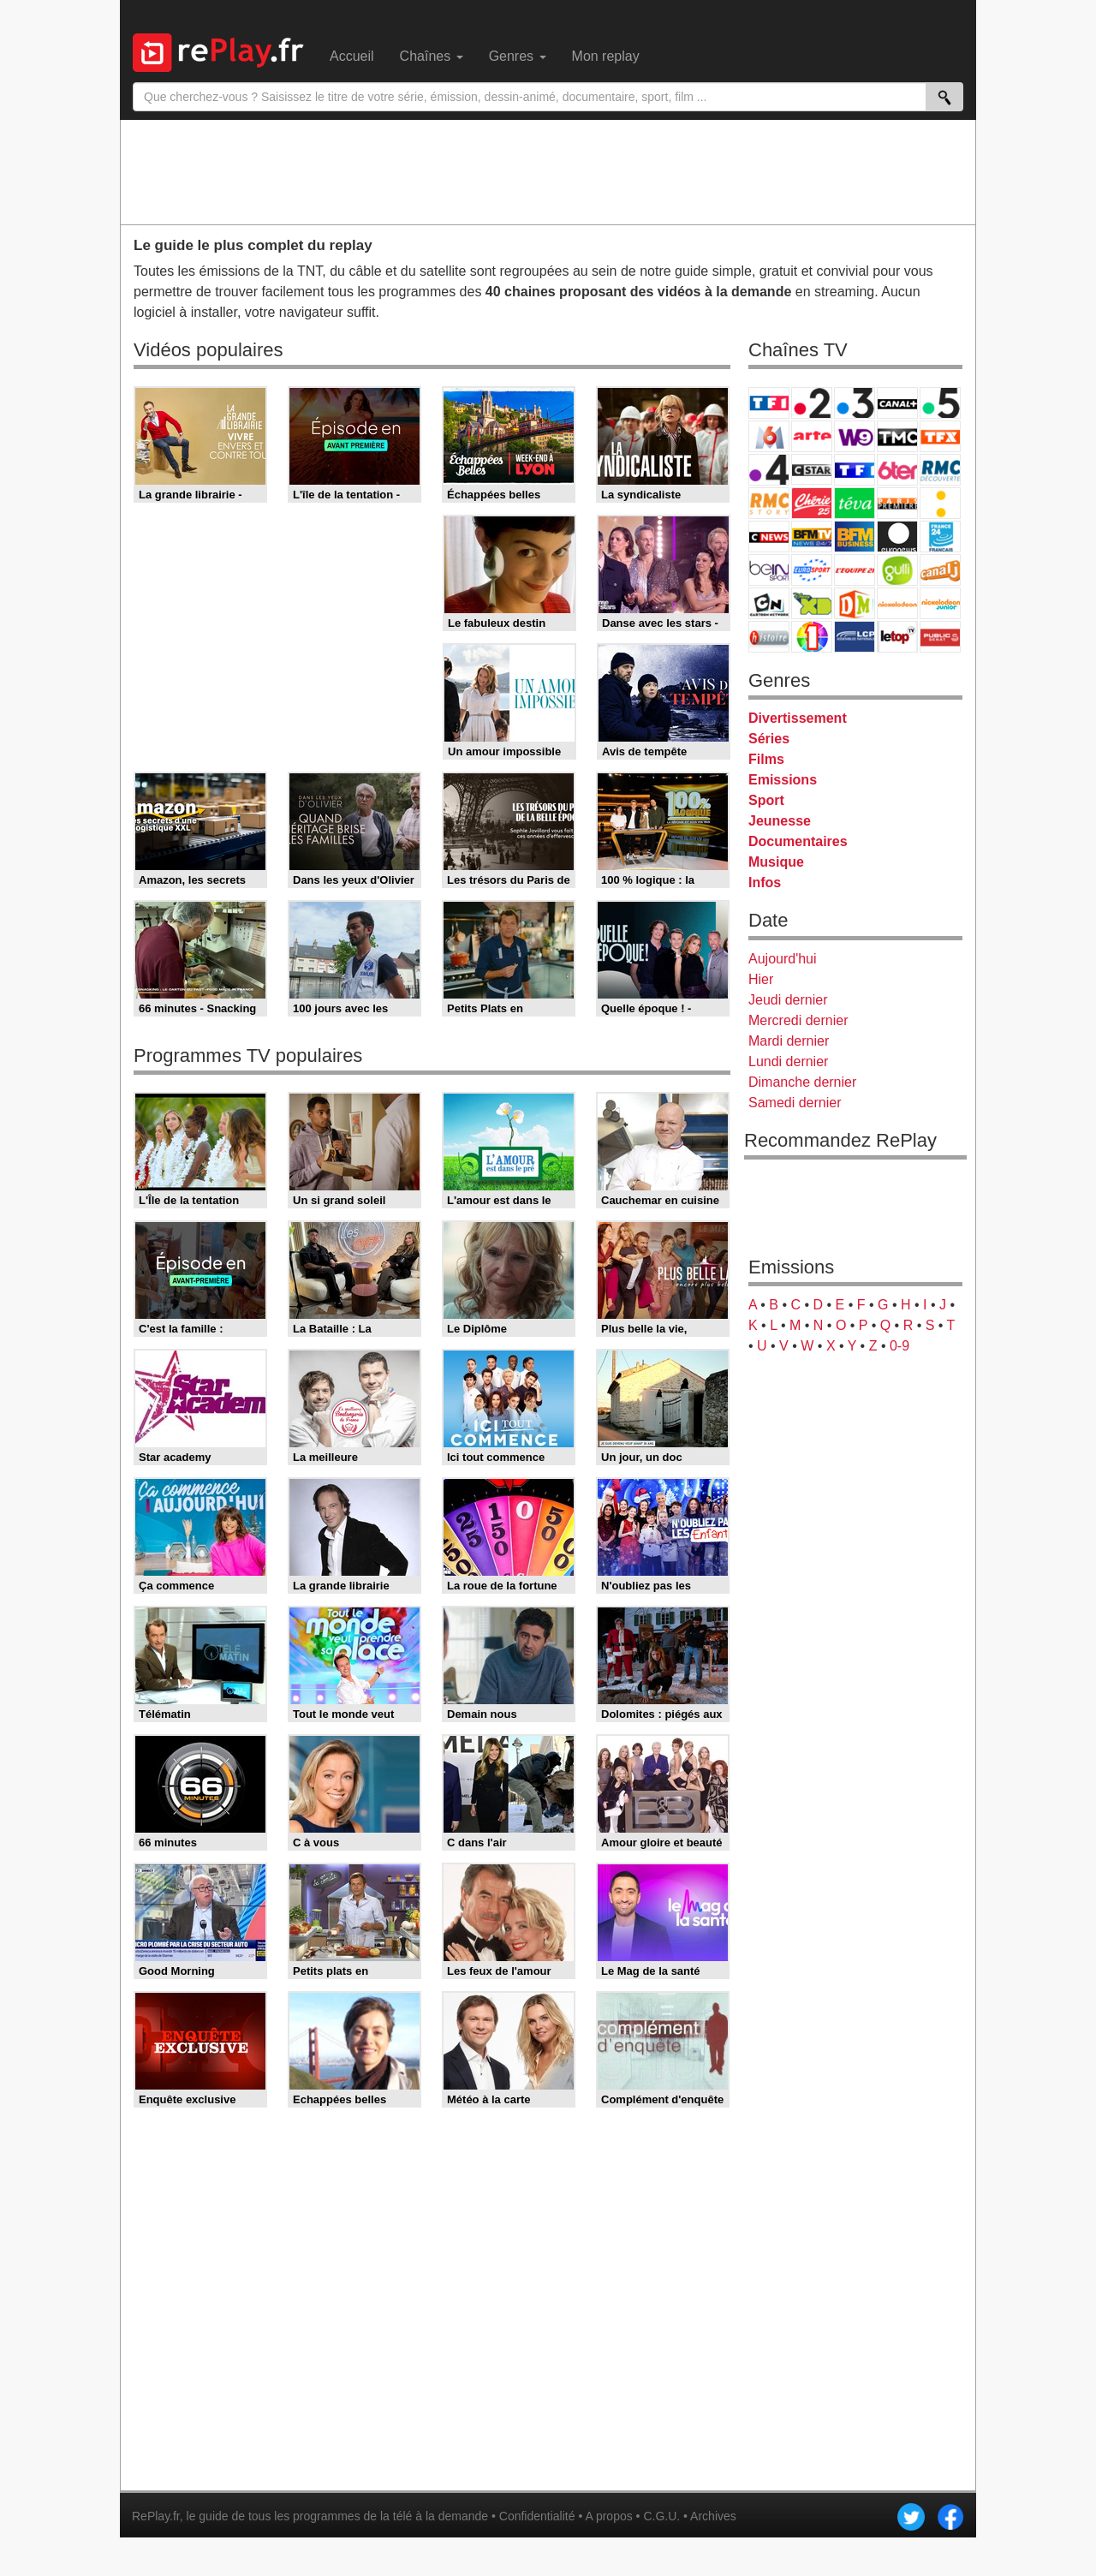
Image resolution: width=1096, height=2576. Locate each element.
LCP (854, 637)
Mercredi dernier (798, 1020)
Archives (713, 2516)
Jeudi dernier (788, 1000)
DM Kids (854, 603)
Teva (854, 503)
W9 (854, 436)
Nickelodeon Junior (940, 603)
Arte (811, 436)
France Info (940, 503)
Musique (776, 862)
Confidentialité (537, 2516)
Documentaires (798, 841)
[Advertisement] (548, 171)
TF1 (768, 403)
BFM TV (811, 536)
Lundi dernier (788, 1061)
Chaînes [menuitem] (431, 56)
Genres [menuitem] (517, 56)
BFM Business (854, 536)
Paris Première (897, 503)
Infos (764, 882)
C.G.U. (661, 2516)
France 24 (940, 536)
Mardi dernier (788, 1041)
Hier (760, 979)
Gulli (897, 570)
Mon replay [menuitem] (606, 56)
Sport (766, 800)
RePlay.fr (156, 2516)
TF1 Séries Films (854, 470)
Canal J (940, 570)
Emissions (782, 779)
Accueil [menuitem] (352, 56)
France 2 (811, 403)
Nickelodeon (897, 603)
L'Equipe (854, 570)
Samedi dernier (795, 1102)
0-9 (899, 1346)
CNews (768, 536)
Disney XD (811, 603)
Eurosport (811, 570)
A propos (608, 2516)
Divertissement (797, 718)
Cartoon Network (768, 603)
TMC (897, 436)
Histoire (768, 637)
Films (766, 759)
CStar (811, 469)
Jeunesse (779, 821)
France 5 (940, 403)
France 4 (768, 470)
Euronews (897, 536)
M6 (768, 436)
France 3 (854, 403)
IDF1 (811, 637)
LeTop (897, 637)
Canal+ (897, 403)
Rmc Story (768, 503)
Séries (768, 738)
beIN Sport (768, 570)
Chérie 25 (811, 503)
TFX (940, 436)
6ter (897, 470)
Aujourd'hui (782, 958)
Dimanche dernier (802, 1082)
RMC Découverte (940, 470)
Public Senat (940, 637)
